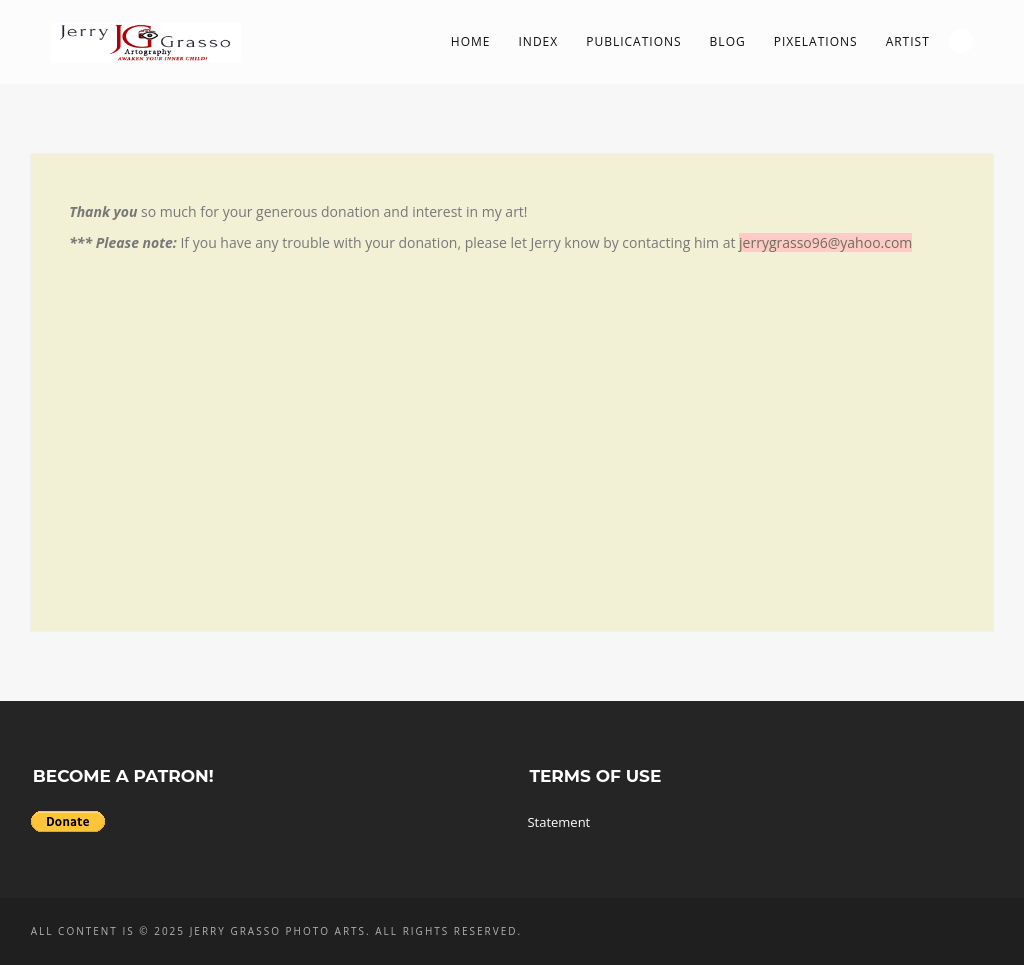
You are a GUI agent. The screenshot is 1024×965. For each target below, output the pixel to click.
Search (961, 41)
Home (471, 41)
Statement (558, 822)
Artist (908, 41)
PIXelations (816, 41)
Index (539, 41)
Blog (728, 41)
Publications (633, 41)
